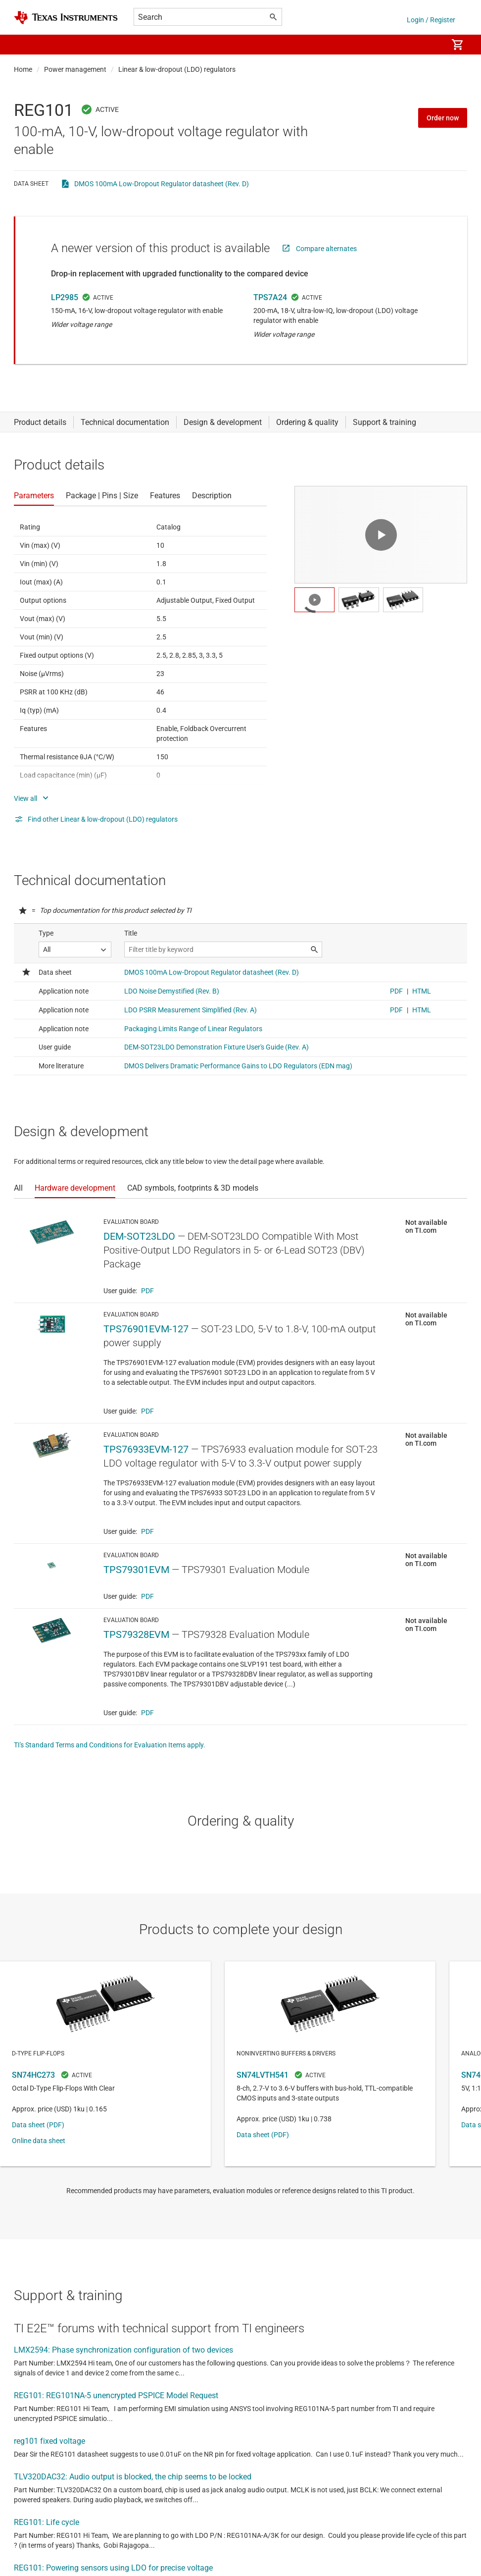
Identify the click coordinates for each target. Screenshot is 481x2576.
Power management (75, 69)
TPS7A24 (270, 297)
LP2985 (64, 297)
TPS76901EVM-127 (146, 1329)
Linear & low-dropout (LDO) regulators (177, 69)
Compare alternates (326, 249)
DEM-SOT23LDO (139, 1236)
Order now (443, 118)
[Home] (66, 17)
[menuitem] (429, 44)
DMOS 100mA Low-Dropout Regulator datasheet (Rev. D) (161, 184)
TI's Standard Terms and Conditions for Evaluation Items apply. (109, 1745)
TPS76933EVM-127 (146, 1449)
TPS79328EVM (136, 1634)
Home (23, 69)
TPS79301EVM (136, 1570)
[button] (24, 44)
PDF (147, 1291)
